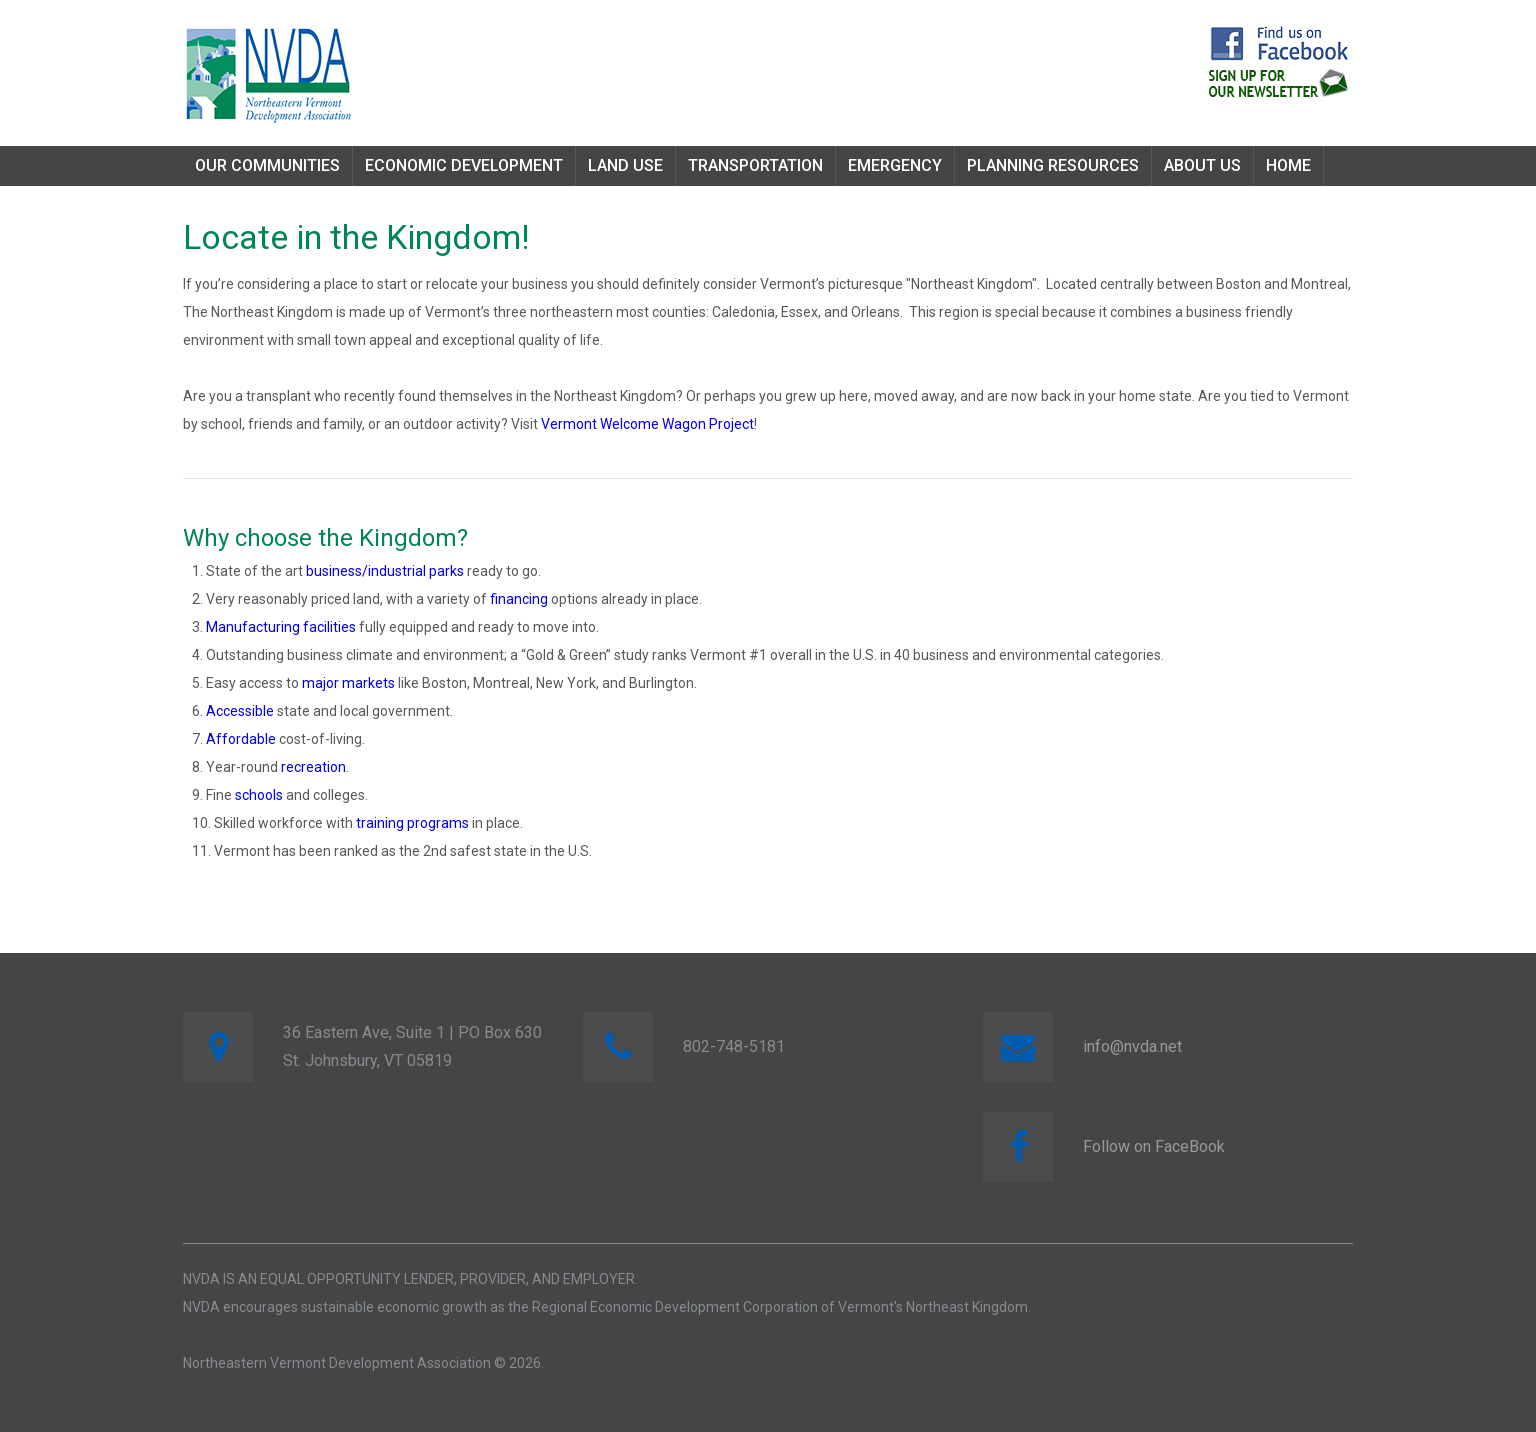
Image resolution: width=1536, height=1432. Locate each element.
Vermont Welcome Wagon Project (647, 424)
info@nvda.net (1132, 1046)
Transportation (755, 165)
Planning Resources (1053, 165)
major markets (348, 683)
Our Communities (267, 165)
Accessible (240, 711)
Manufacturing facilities (281, 627)
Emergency (895, 165)
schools (259, 795)
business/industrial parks (385, 571)
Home (1288, 165)
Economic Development (464, 165)
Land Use (625, 165)
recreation (313, 767)
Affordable (241, 739)
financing (519, 599)
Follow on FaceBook (1154, 1146)
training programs (412, 823)
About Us (1202, 165)
